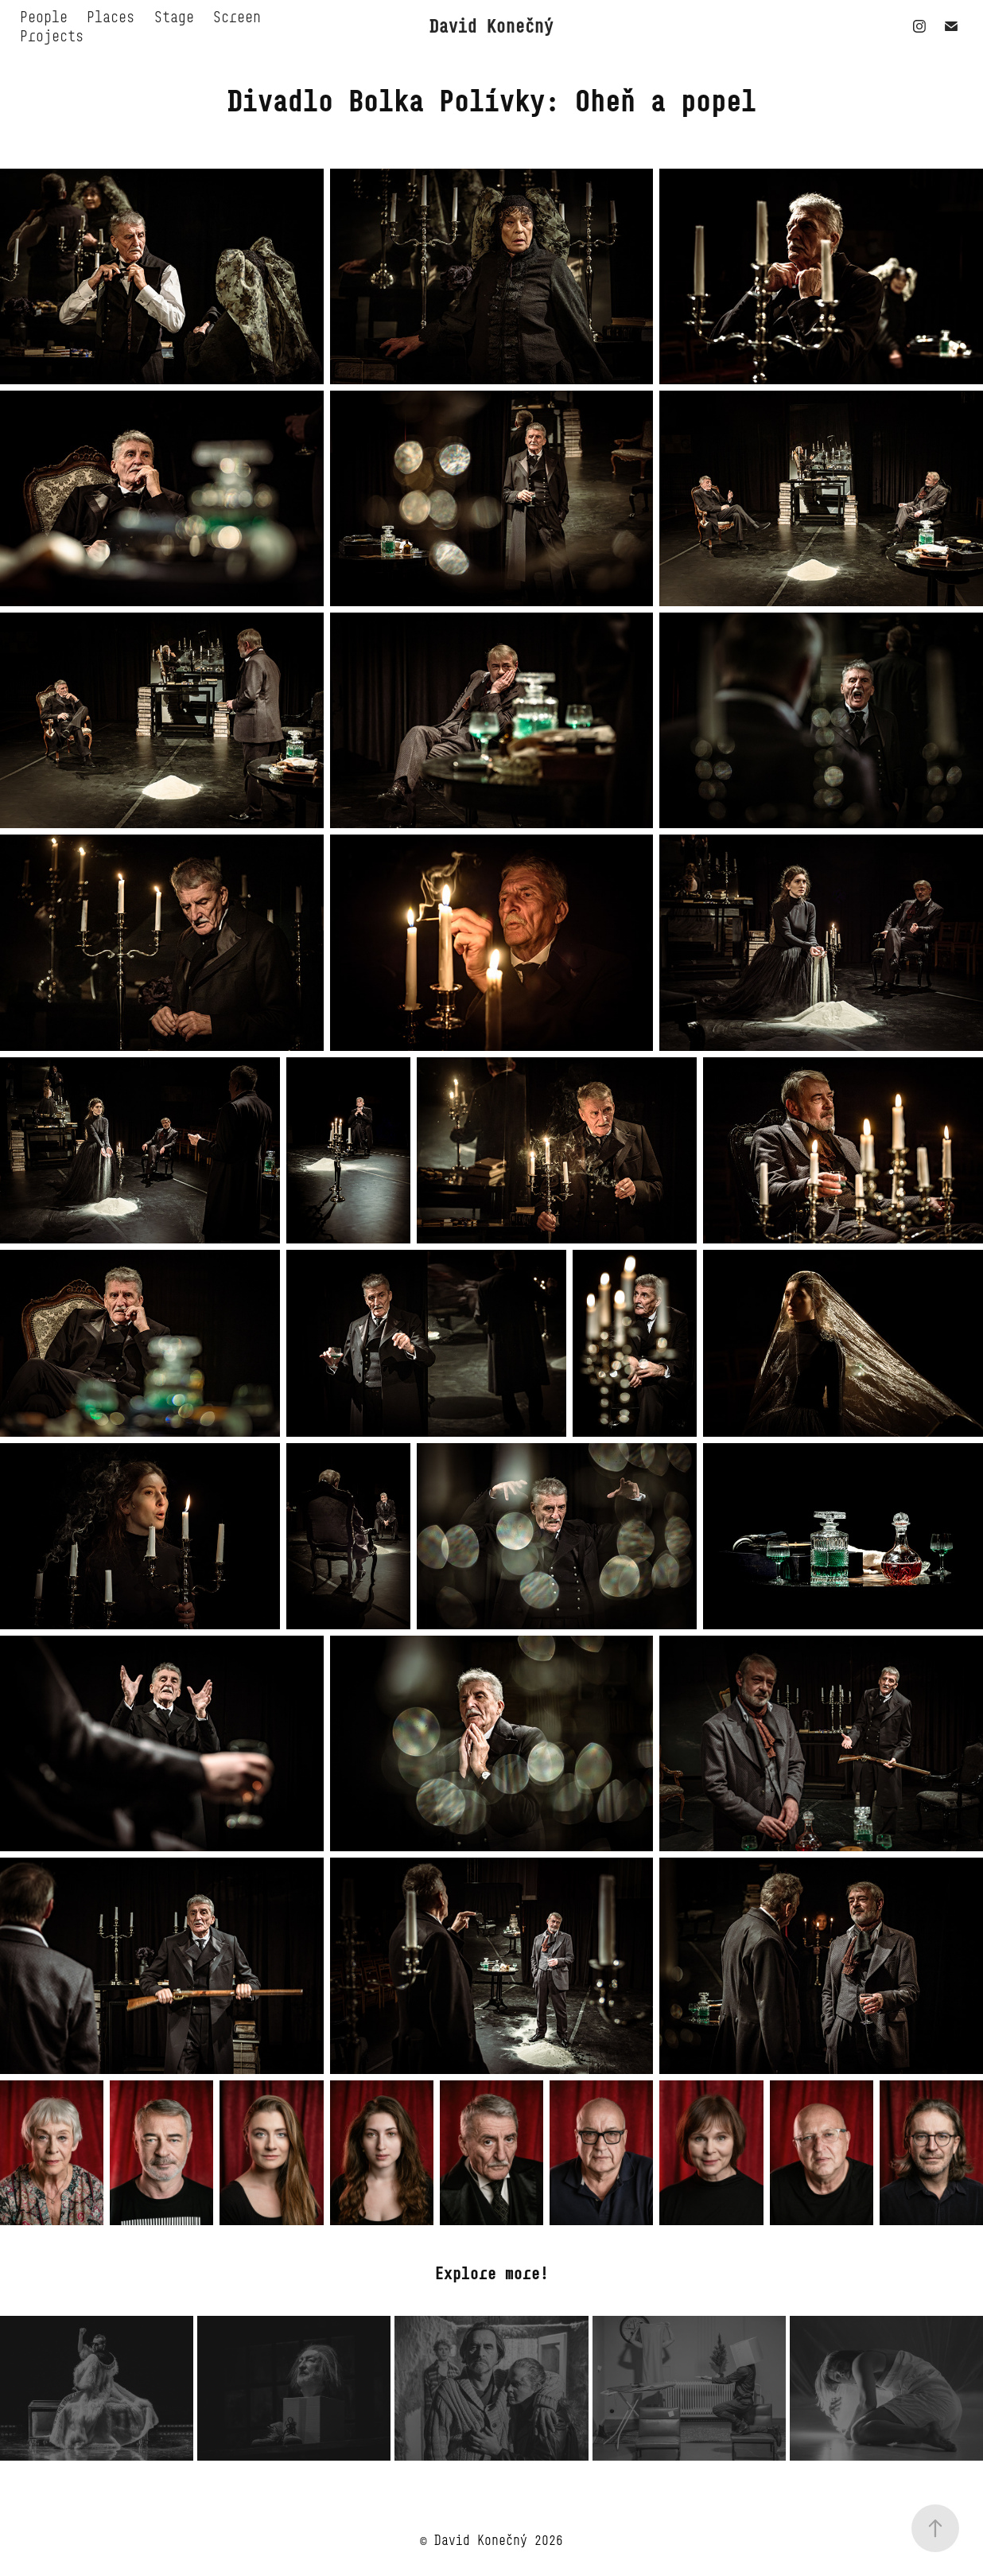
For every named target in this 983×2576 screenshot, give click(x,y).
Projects (52, 36)
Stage (174, 16)
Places (110, 16)
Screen (237, 16)
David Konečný (491, 26)
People (44, 16)
